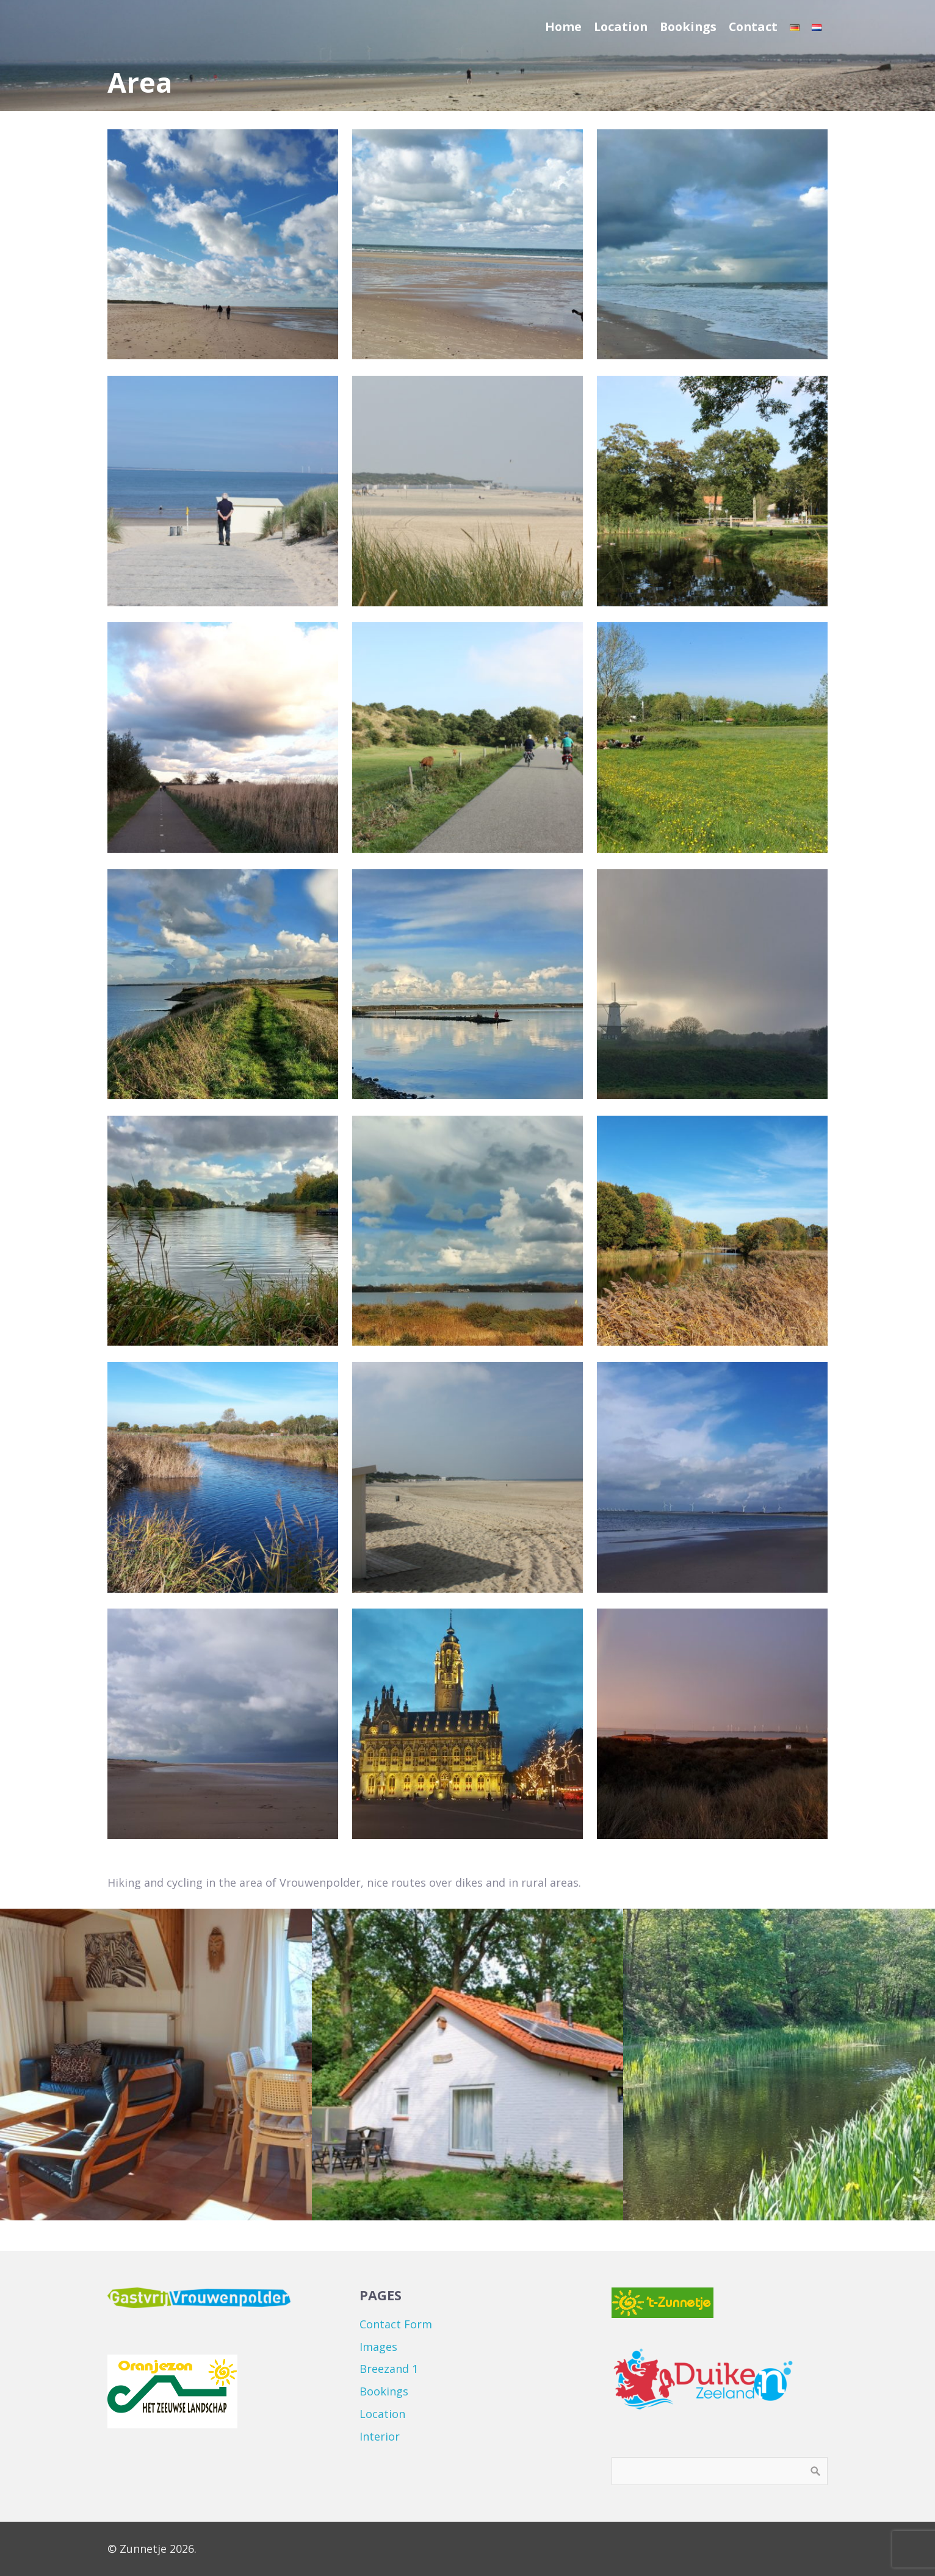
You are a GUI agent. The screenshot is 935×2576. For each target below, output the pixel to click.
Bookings (383, 2391)
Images (378, 2346)
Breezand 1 (388, 2368)
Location (382, 2413)
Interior (379, 2436)
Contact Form (395, 2324)
